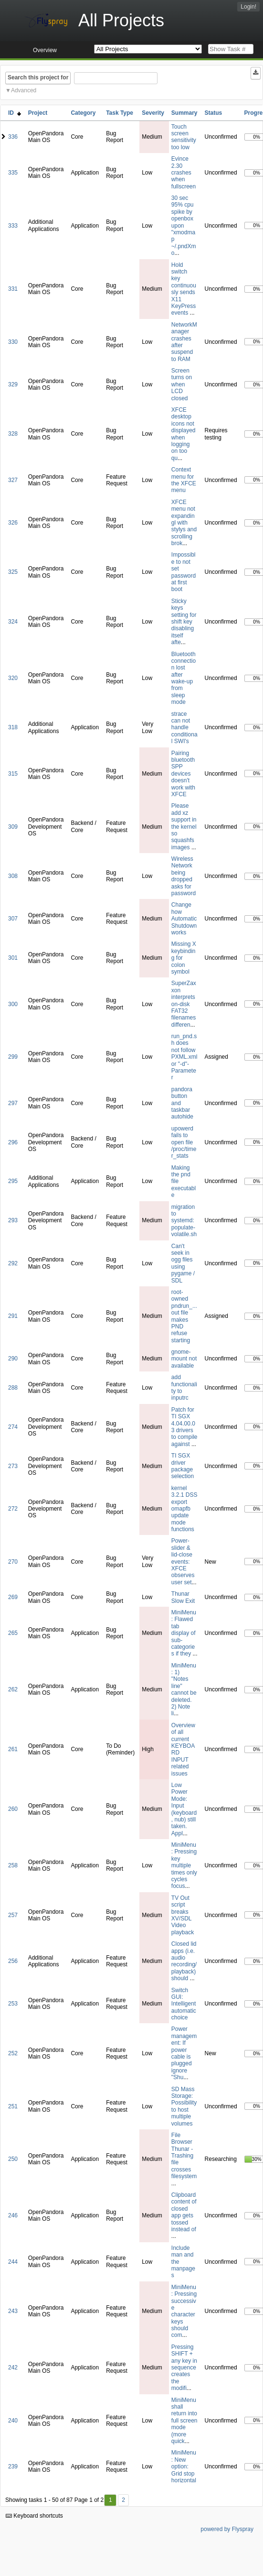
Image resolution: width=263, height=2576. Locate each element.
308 (13, 876)
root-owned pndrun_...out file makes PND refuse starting (184, 1316)
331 (13, 288)
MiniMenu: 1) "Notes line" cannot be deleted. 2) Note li (184, 1689)
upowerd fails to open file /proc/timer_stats (184, 1142)
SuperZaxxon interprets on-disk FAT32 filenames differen (183, 1004)
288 (13, 1387)
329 (13, 384)
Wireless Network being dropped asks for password (183, 876)
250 (13, 2159)
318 (13, 727)
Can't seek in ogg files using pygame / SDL (183, 1263)
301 (13, 957)
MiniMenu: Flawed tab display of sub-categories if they (183, 1633)
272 (13, 1508)
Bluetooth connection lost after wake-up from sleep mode (183, 678)
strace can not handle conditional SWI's (184, 728)
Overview (45, 50)
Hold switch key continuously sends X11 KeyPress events (183, 289)
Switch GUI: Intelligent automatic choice (183, 2004)
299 (13, 1056)
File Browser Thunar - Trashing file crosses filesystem (184, 2156)
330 (13, 342)
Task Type (119, 113)
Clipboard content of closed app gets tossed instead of (184, 2212)
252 (13, 2053)
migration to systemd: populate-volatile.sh (184, 1221)
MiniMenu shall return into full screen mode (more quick (184, 2420)
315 (13, 773)
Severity (153, 113)
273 (13, 1466)
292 (13, 1263)
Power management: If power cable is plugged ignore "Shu (184, 2053)
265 (13, 1633)
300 (13, 1004)
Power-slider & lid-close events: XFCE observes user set (183, 1561)
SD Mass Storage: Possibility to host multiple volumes (184, 2106)
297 (13, 1103)
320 (13, 678)
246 (13, 2215)
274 (13, 1427)
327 (13, 480)
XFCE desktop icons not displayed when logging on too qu (183, 433)
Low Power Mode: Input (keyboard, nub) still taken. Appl (184, 1809)
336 (13, 136)
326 (13, 522)
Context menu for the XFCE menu (183, 479)
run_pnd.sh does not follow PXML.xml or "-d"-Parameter (184, 1057)
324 (13, 621)
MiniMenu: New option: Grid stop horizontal (183, 2466)
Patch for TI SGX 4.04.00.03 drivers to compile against (184, 1426)
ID (14, 113)
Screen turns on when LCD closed (181, 384)
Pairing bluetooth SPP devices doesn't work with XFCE (183, 774)
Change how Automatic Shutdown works (184, 918)
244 (13, 2261)
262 (13, 1689)
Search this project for (38, 77)
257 (13, 1915)
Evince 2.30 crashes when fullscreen (183, 172)
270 (13, 1561)
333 (13, 225)
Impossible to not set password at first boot (183, 571)
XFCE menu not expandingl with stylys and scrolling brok (184, 523)
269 (13, 1597)
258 (13, 1865)
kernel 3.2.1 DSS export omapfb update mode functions (184, 1509)
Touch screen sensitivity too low (183, 137)
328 (13, 433)
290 (13, 1358)
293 (13, 1220)
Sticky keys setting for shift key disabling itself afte (184, 622)
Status (213, 113)
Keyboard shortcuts (34, 2515)
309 (13, 826)
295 (13, 1181)
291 (13, 1316)
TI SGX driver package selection (182, 1466)
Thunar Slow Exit (183, 1597)
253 (13, 2003)
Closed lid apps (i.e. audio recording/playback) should (184, 1961)
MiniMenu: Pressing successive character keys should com (184, 2311)
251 (13, 2106)
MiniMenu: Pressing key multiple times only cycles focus (184, 1865)
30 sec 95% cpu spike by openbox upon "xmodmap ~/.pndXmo (183, 225)
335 (13, 172)
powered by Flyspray (226, 2529)
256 (13, 1961)
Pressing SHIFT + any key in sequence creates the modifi (184, 2367)
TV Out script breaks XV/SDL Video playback (182, 1915)
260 (13, 1809)
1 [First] (110, 2500)
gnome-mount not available (184, 1358)
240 (13, 2420)
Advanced (23, 90)
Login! (248, 6)
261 (13, 1749)
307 (13, 918)
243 (13, 2311)
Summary (184, 113)
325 (13, 572)
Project (38, 113)
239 (13, 2466)
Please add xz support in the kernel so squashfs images (184, 826)
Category (83, 113)
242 (13, 2367)
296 (13, 1142)
